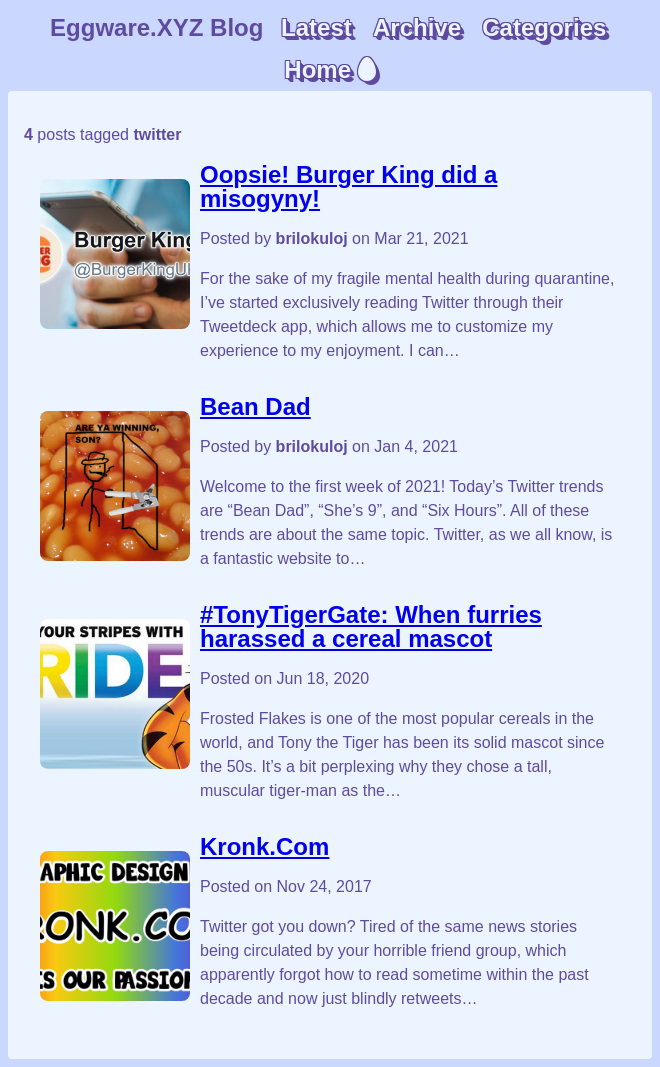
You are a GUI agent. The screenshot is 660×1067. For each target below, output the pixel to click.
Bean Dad (255, 406)
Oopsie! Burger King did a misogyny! (348, 186)
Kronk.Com (264, 846)
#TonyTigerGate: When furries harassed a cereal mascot (371, 626)
